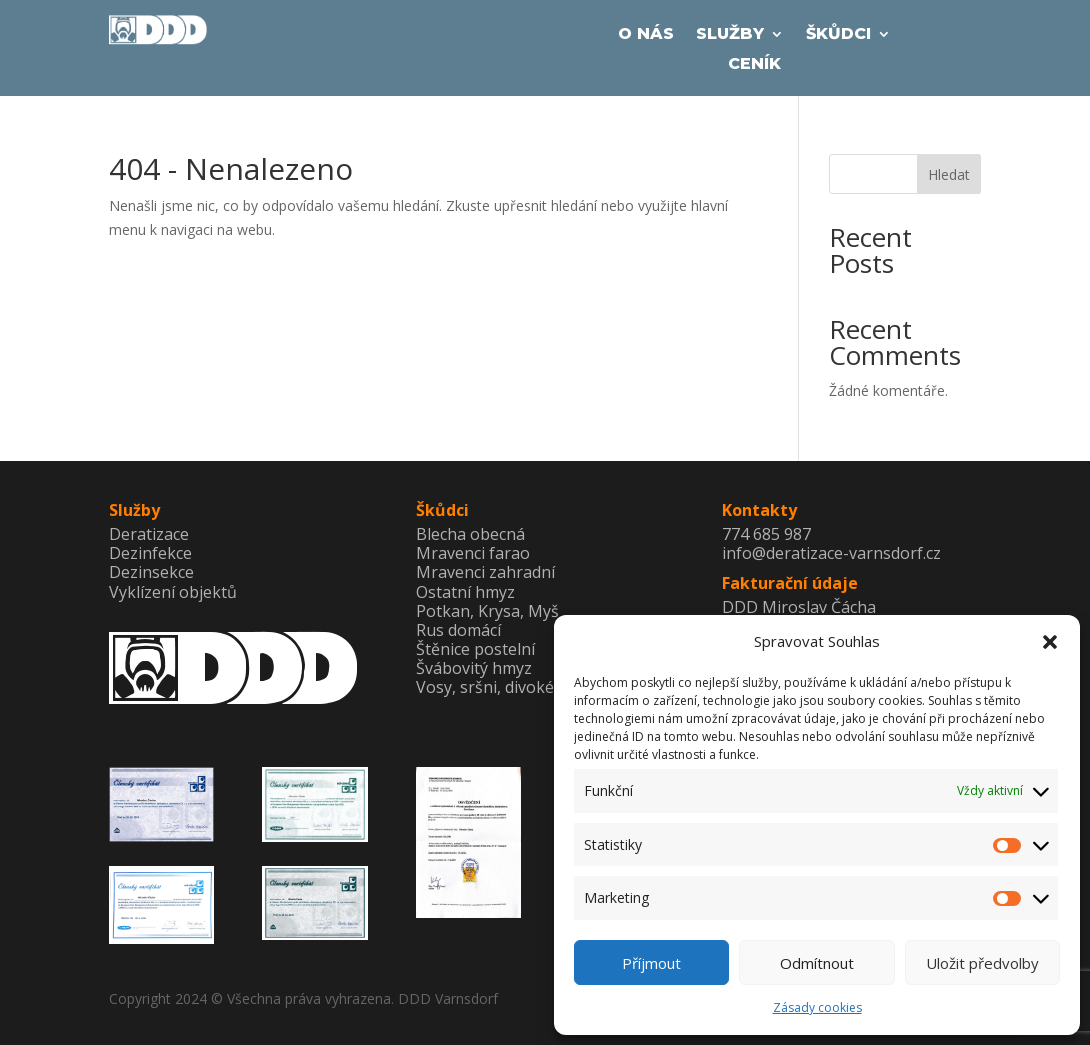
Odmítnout (817, 963)
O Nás (646, 35)
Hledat (949, 174)
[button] (1050, 642)
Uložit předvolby (982, 963)
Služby (730, 35)
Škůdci (838, 35)
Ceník (754, 65)
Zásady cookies (817, 1007)
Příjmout (651, 963)
